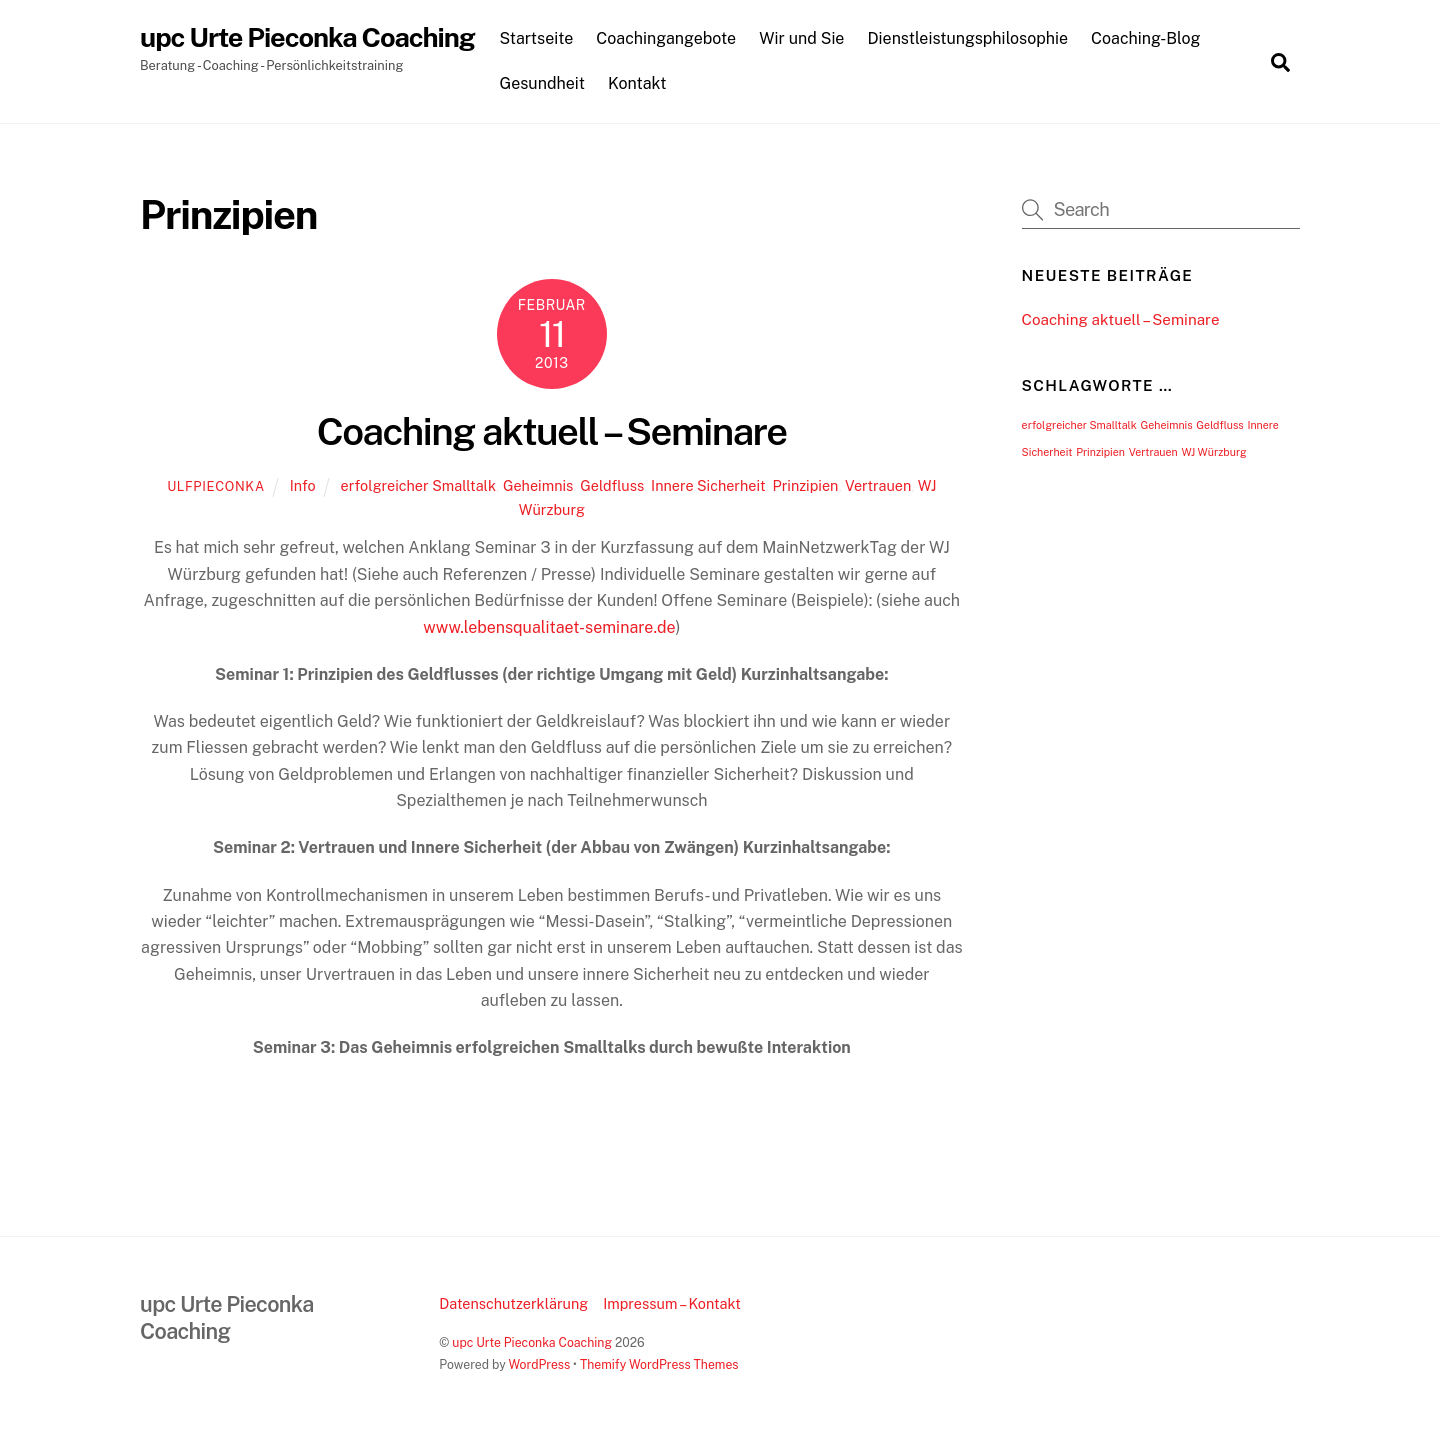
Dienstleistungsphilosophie (968, 38)
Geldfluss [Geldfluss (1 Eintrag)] (1219, 425)
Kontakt (637, 83)
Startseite (536, 38)
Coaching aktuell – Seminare (552, 431)
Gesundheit (542, 83)
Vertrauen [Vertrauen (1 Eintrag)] (1153, 452)
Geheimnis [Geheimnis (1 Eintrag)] (1166, 425)
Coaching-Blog (1145, 38)
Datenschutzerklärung (513, 1303)
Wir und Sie (801, 38)
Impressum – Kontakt (672, 1303)
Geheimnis (538, 485)
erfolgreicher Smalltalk (418, 485)
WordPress (539, 1364)
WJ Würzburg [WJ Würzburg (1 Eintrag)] (1213, 452)
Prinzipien (805, 485)
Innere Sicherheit (708, 485)
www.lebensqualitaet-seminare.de (549, 627)
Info (303, 485)
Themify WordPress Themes (659, 1364)
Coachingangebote (666, 38)
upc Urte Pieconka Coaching (532, 1342)
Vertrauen (878, 485)
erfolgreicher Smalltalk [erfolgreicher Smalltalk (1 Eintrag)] (1079, 425)
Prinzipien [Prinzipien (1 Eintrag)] (1100, 452)
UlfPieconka (216, 486)
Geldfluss (612, 485)
